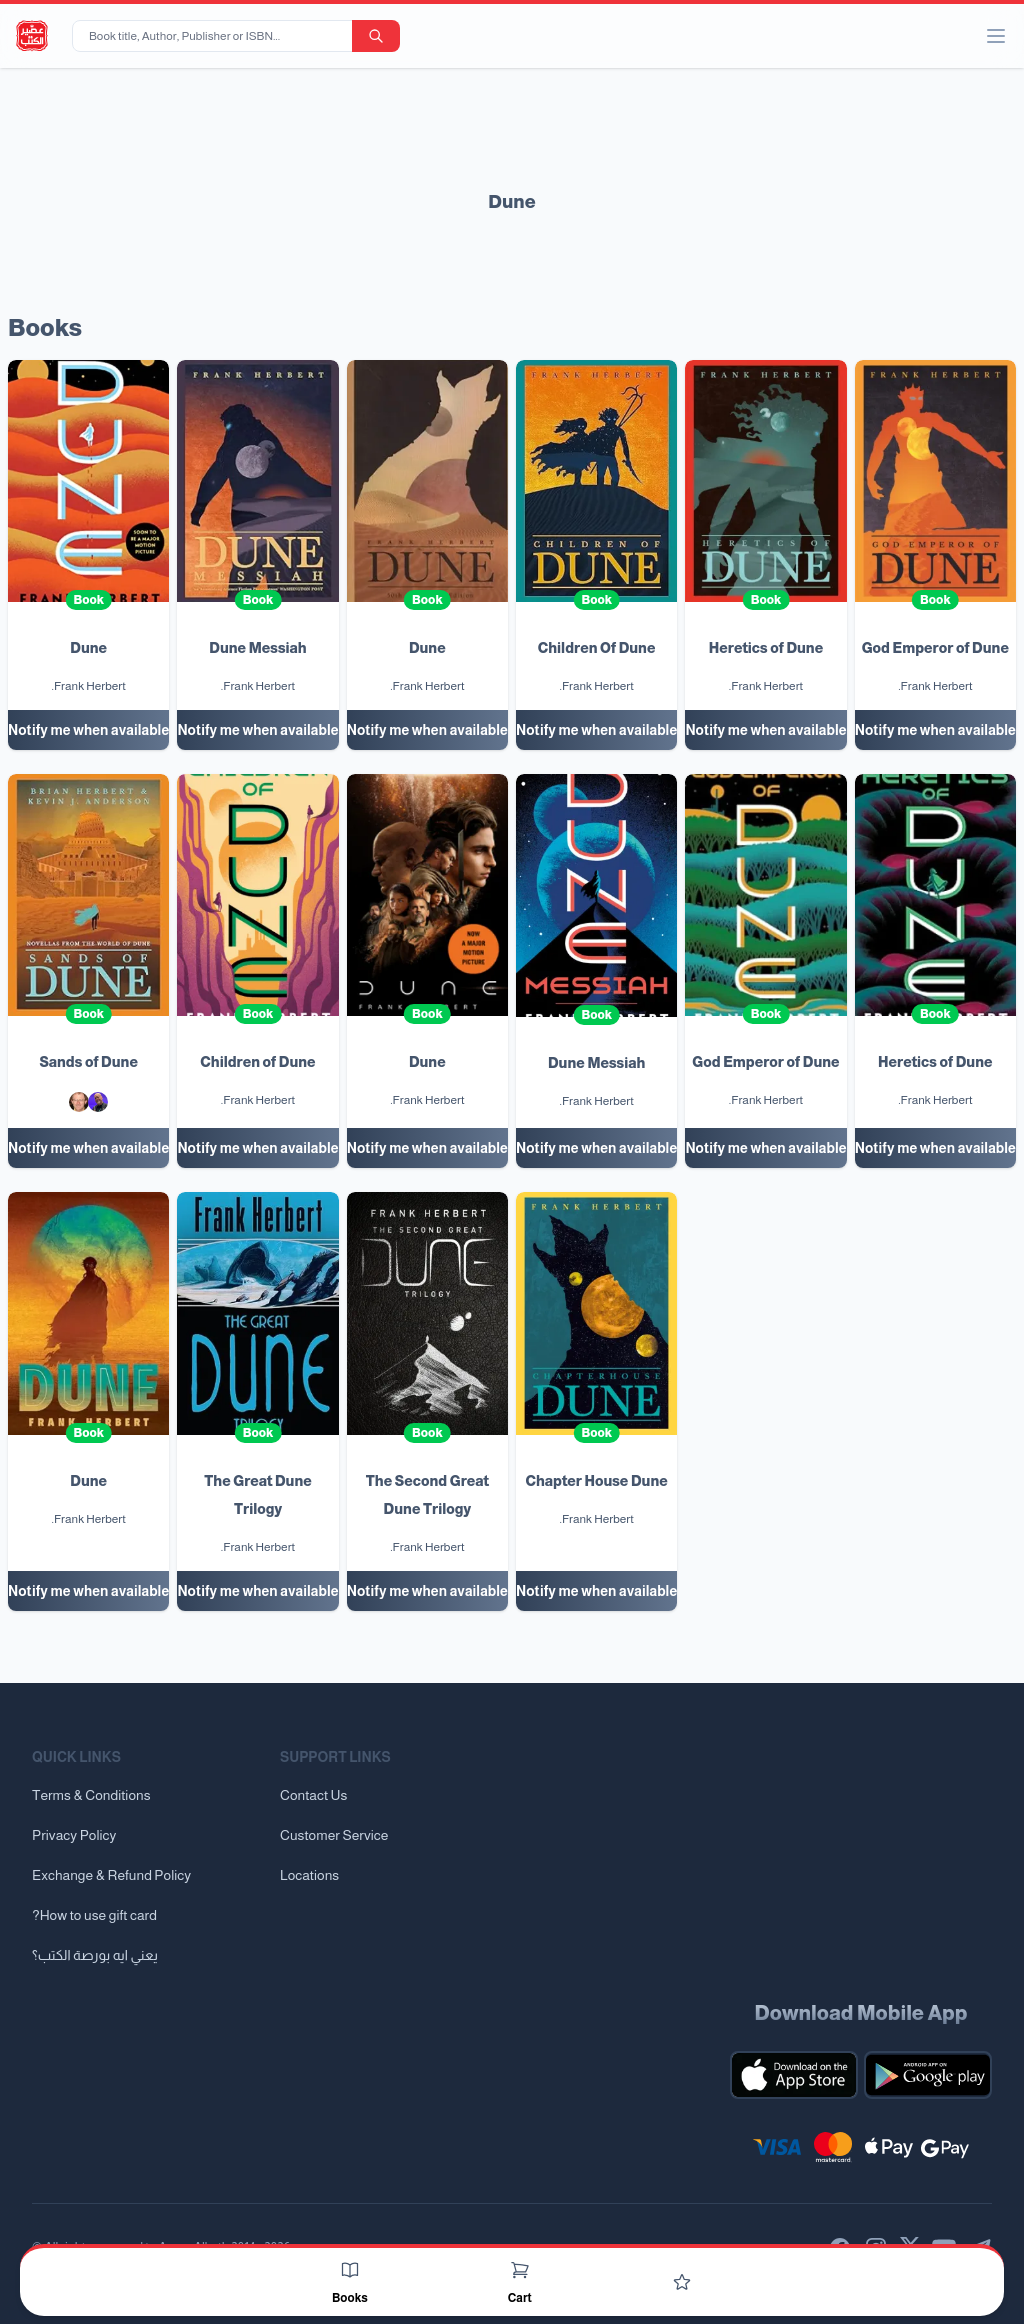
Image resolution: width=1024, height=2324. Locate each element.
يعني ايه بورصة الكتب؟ (95, 1955)
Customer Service (334, 1835)
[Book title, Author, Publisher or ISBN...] (216, 36)
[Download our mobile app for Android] (928, 2075)
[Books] (350, 2270)
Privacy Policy (74, 1835)
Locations (309, 1875)
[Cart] (520, 2270)
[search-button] (376, 36)
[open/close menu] (996, 36)
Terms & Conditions (91, 1795)
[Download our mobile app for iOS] (794, 2075)
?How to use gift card (94, 1915)
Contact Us (313, 1795)
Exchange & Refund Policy (111, 1875)
